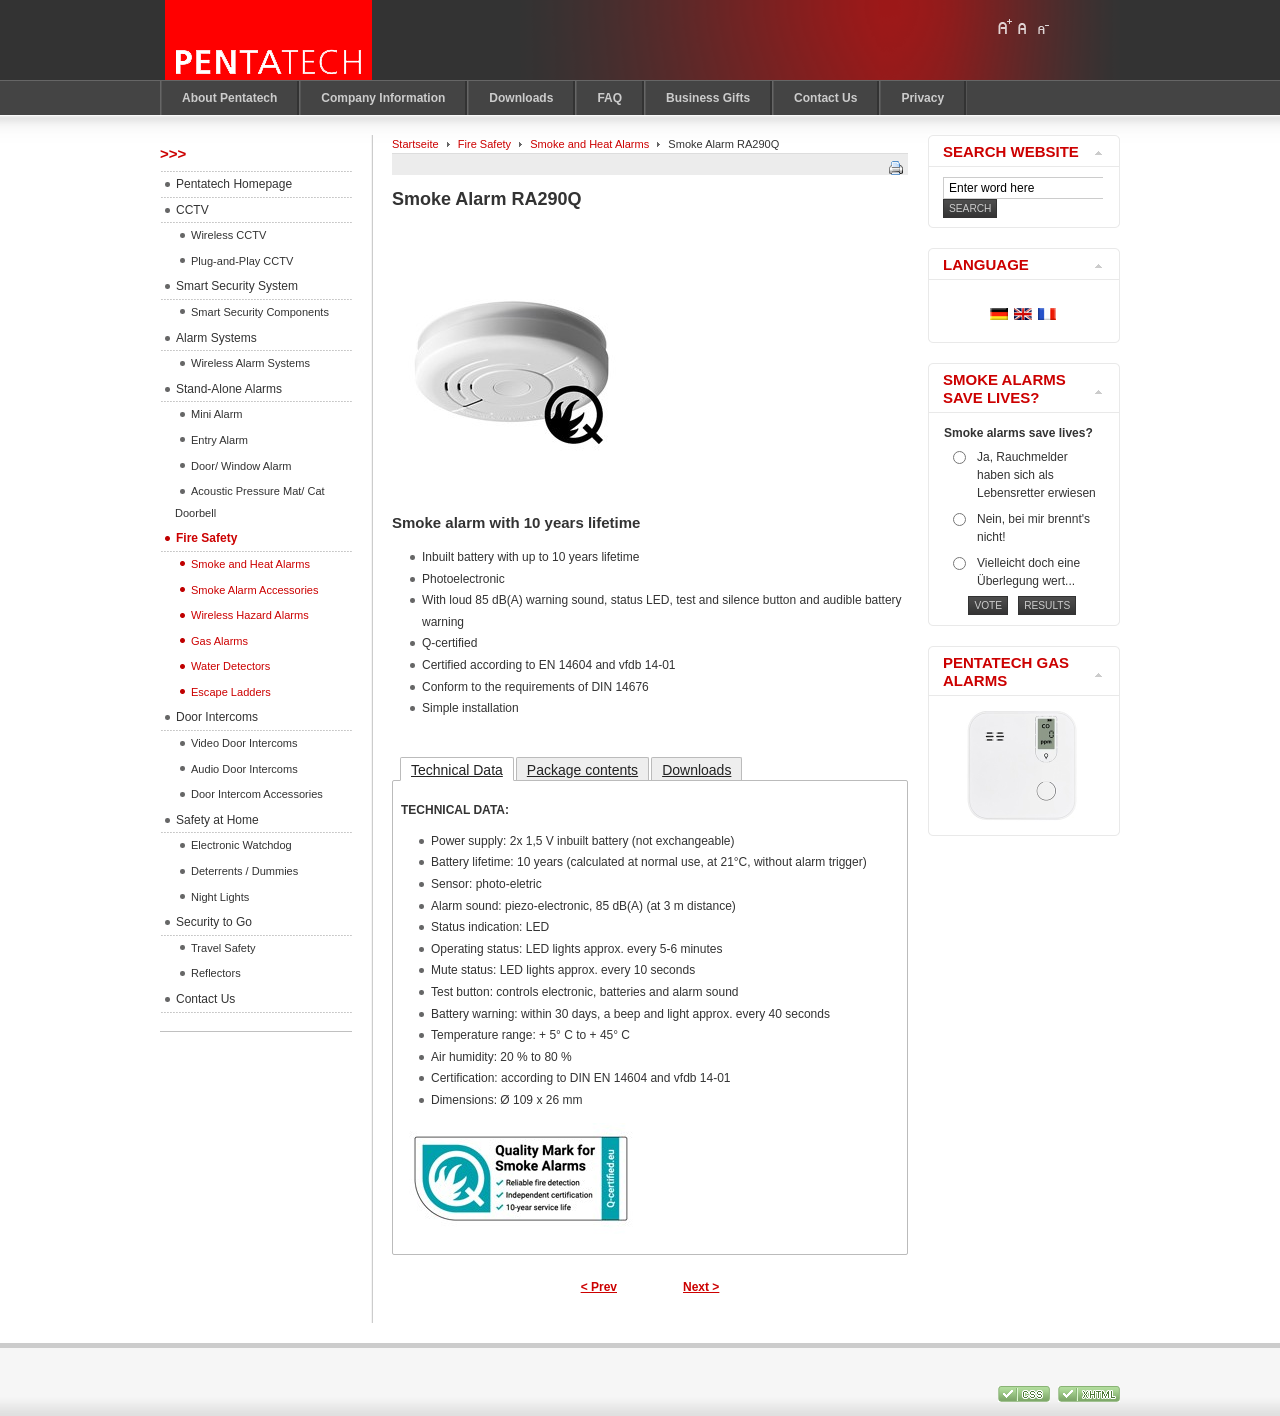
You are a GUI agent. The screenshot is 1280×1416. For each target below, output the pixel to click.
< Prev (599, 1287)
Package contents (582, 770)
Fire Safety (484, 144)
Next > (701, 1287)
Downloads (696, 770)
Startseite (415, 144)
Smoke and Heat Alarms (589, 144)
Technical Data (457, 770)
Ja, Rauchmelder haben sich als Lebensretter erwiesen (1036, 475)
